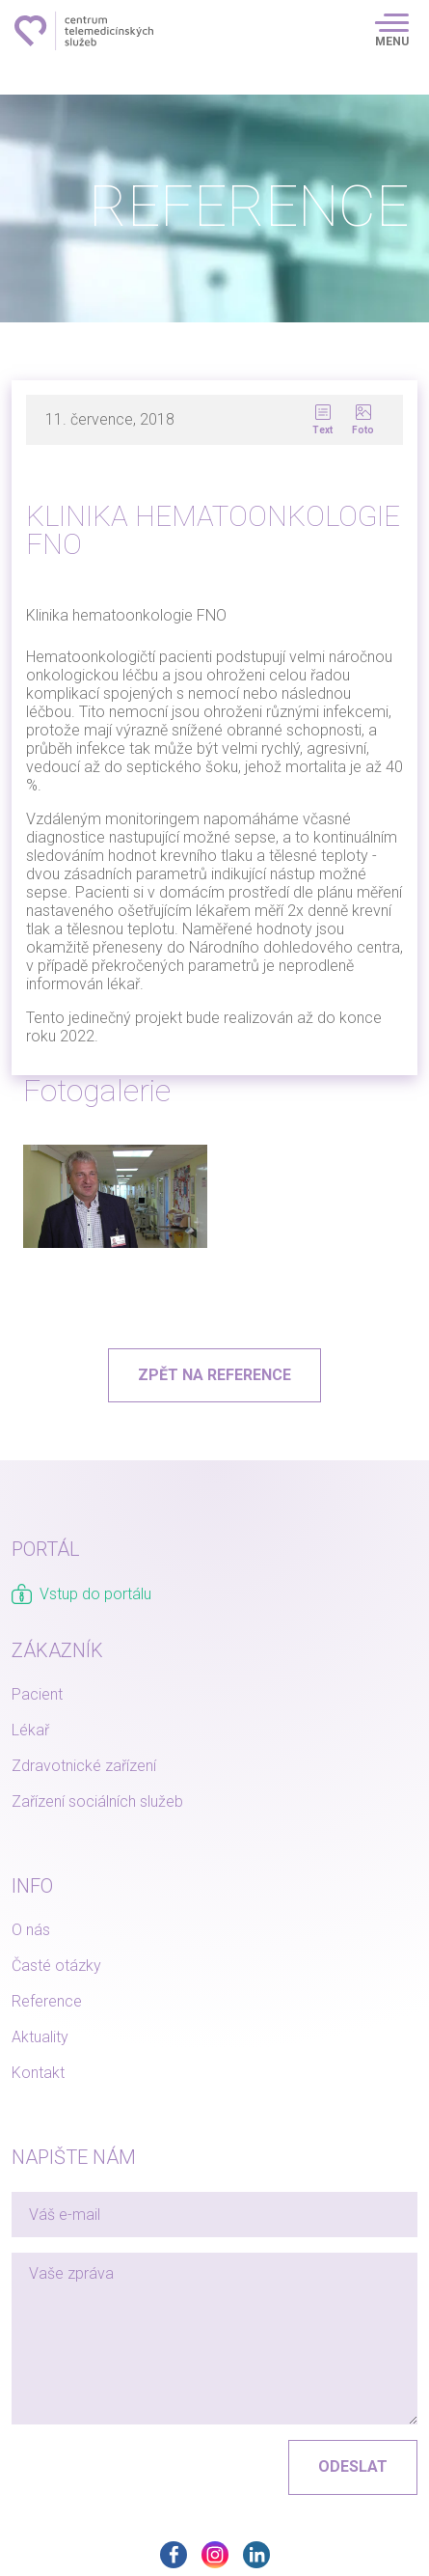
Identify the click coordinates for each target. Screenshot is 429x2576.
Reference (47, 2001)
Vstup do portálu (81, 1594)
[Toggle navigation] (392, 31)
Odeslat (353, 2466)
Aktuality (40, 2037)
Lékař (30, 1730)
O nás (31, 1930)
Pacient (37, 1694)
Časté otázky (56, 1965)
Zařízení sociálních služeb (97, 1801)
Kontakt (38, 2073)
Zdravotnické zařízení (84, 1766)
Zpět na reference (214, 1375)
